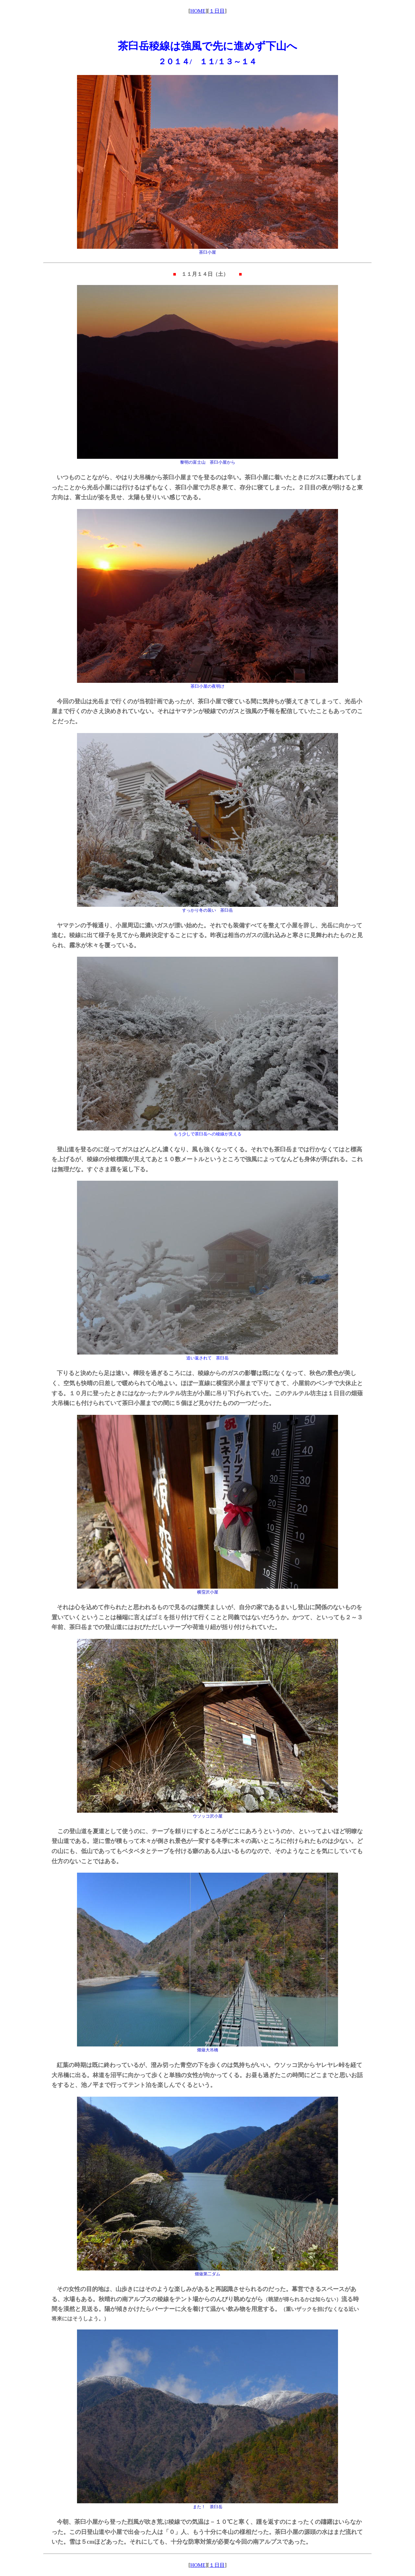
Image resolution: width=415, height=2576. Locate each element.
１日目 (217, 11)
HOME (198, 11)
